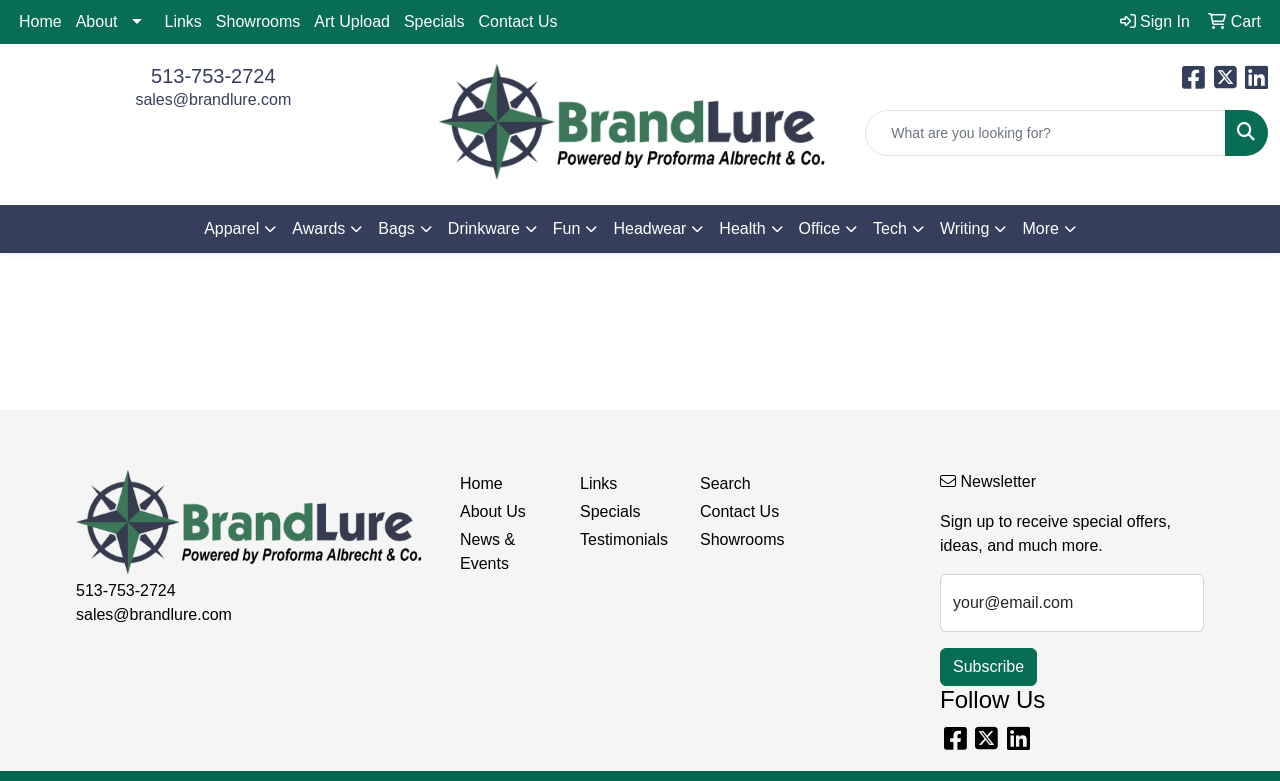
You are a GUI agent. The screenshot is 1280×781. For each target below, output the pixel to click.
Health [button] (742, 228)
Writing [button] (965, 228)
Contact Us (517, 21)
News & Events (487, 551)
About (97, 21)
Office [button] (820, 228)
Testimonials (624, 539)
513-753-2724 (213, 76)
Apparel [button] (231, 228)
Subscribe (988, 666)
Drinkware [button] (484, 228)
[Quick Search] (1045, 133)
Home (40, 21)
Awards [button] (318, 228)
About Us (493, 511)
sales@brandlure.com (213, 99)
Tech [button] (890, 228)
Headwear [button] (649, 228)
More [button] (1040, 228)
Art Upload (352, 21)
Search (725, 483)
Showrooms (258, 21)
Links (183, 21)
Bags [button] (396, 228)
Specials (434, 21)
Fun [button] (567, 228)
